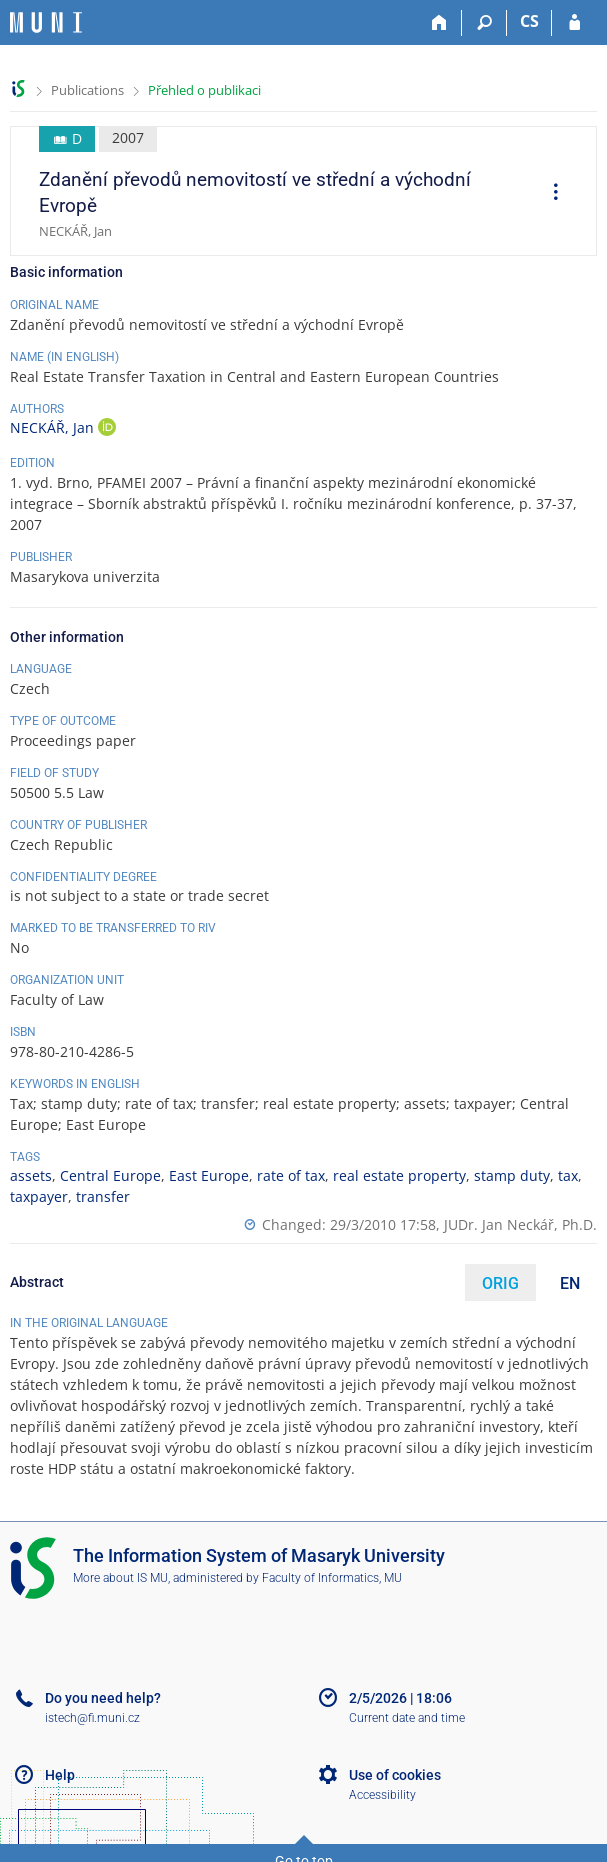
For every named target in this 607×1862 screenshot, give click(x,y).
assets (31, 1175)
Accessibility (382, 1795)
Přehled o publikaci (204, 90)
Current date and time (407, 1718)
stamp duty (512, 1175)
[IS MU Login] (574, 23)
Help (60, 1775)
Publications (87, 90)
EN (570, 1283)
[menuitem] (549, 194)
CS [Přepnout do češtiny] (529, 21)
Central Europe (110, 1175)
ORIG (500, 1283)
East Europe (209, 1175)
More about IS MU (120, 1578)
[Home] (439, 23)
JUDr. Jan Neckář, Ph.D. (520, 1224)
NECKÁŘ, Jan (54, 427)
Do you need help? (103, 1698)
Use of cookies (395, 1775)
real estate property (399, 1175)
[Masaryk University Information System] (46, 22)
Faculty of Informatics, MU (332, 1578)
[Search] (484, 23)
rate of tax (291, 1175)
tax (568, 1175)
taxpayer (39, 1196)
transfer (103, 1196)
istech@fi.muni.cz (92, 1718)
